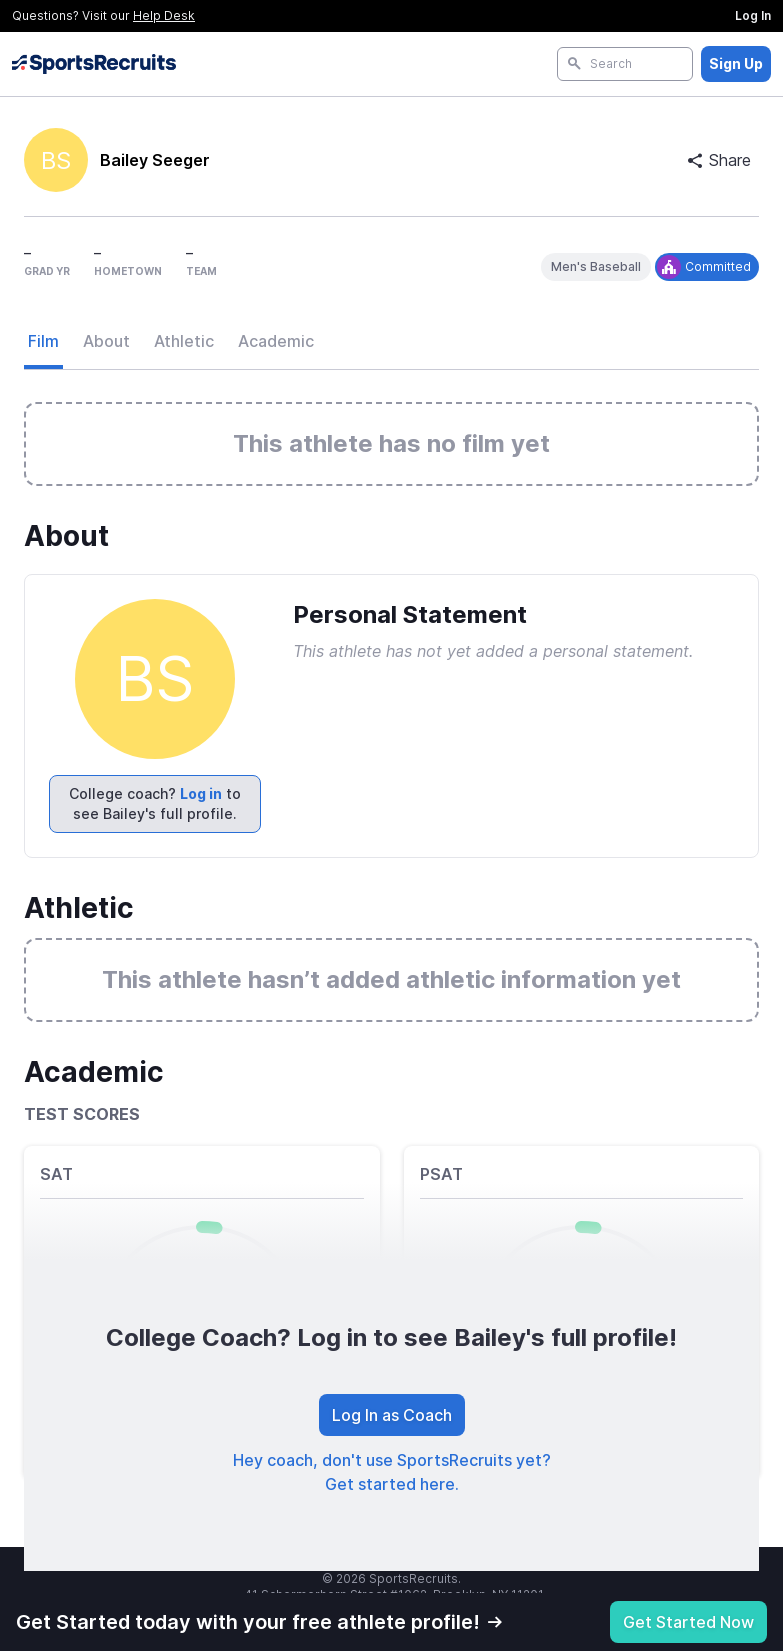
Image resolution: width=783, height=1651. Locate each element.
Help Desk (164, 15)
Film (43, 341)
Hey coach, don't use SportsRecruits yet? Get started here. (392, 1472)
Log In (753, 15)
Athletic (184, 341)
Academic (276, 341)
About (106, 341)
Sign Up (736, 63)
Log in (201, 793)
